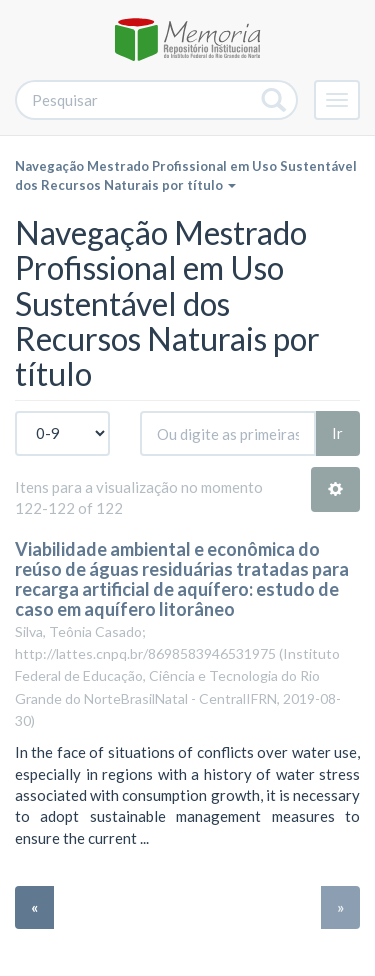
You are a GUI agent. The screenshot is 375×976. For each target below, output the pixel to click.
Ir (337, 433)
